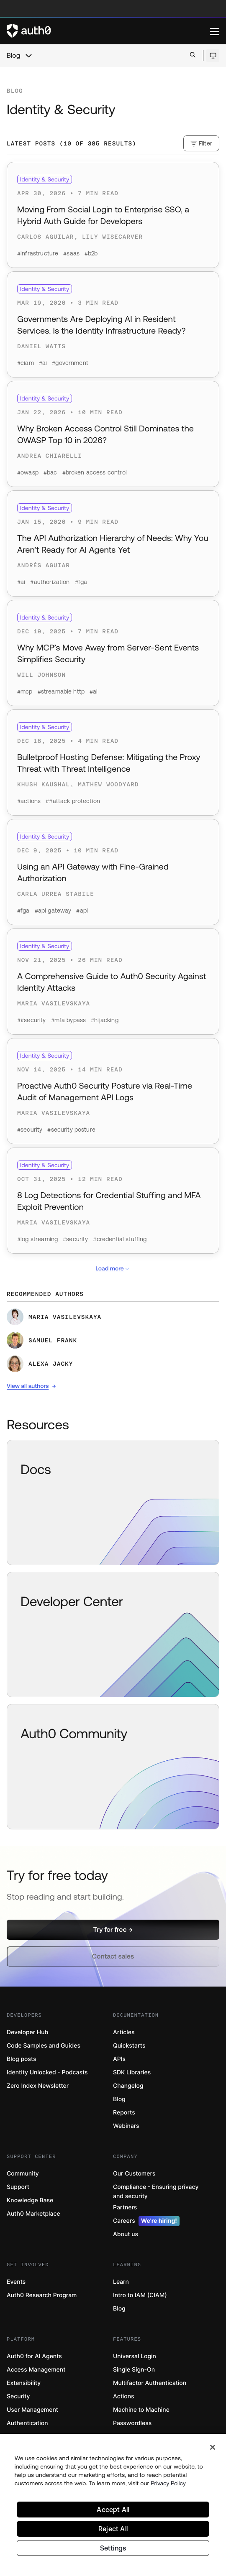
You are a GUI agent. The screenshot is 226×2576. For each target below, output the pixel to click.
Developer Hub (27, 2032)
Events (16, 2281)
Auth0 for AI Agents (34, 2356)
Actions (123, 2396)
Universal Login (134, 2356)
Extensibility (24, 2383)
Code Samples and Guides (43, 2045)
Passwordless (132, 2423)
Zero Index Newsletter (38, 2085)
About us (125, 2234)
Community (23, 2173)
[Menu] (214, 31)
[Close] (212, 2448)
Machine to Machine (141, 2409)
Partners (125, 2207)
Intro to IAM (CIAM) (140, 2295)
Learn (121, 2281)
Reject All (113, 2529)
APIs (119, 2059)
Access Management (36, 2369)
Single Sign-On (134, 2369)
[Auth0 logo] (108, 31)
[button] (113, 1930)
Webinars (126, 2126)
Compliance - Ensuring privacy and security (155, 2191)
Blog (13, 55)
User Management (32, 2409)
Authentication (27, 2423)
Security (18, 2396)
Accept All (113, 2510)
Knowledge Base (30, 2200)
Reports (124, 2112)
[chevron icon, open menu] (28, 56)
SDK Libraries (132, 2072)
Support (18, 2187)
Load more (113, 1268)
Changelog (128, 2085)
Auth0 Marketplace (33, 2213)
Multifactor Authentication (149, 2383)
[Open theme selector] (212, 55)
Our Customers (134, 2173)
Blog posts (21, 2059)
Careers (146, 2221)
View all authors (28, 1385)
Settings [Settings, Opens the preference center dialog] (113, 2549)
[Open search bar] (192, 55)
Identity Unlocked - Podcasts (47, 2072)
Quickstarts (129, 2045)
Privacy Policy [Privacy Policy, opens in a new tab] (168, 2484)
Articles (123, 2032)
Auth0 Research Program (42, 2295)
